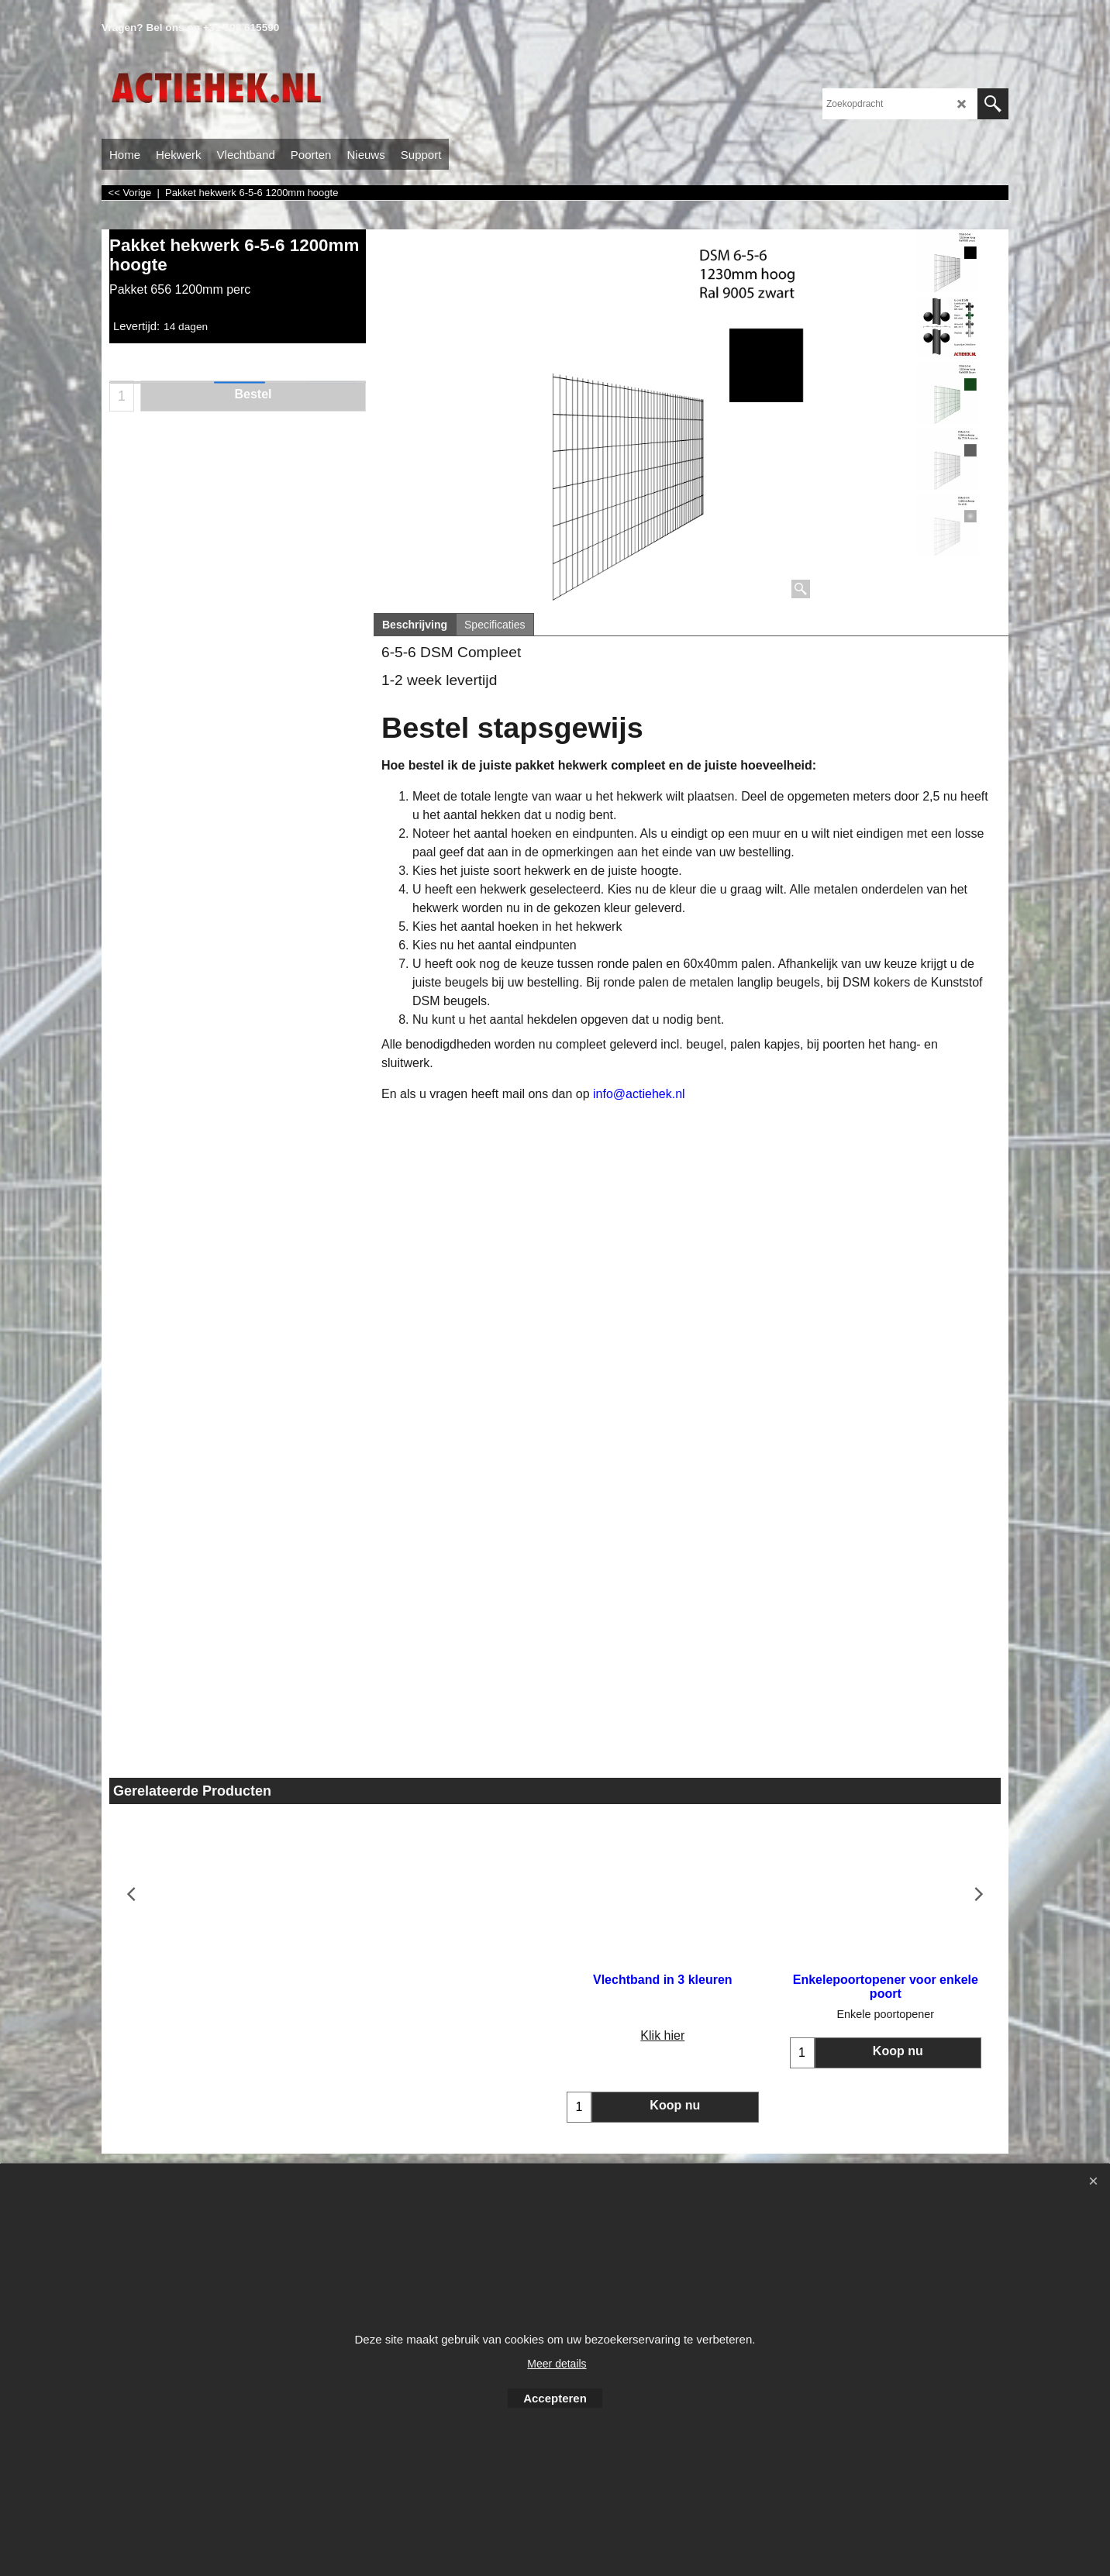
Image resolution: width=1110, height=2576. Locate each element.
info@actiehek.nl (639, 1093)
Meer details (556, 2363)
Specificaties (495, 624)
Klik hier (220, 2035)
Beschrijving (414, 624)
